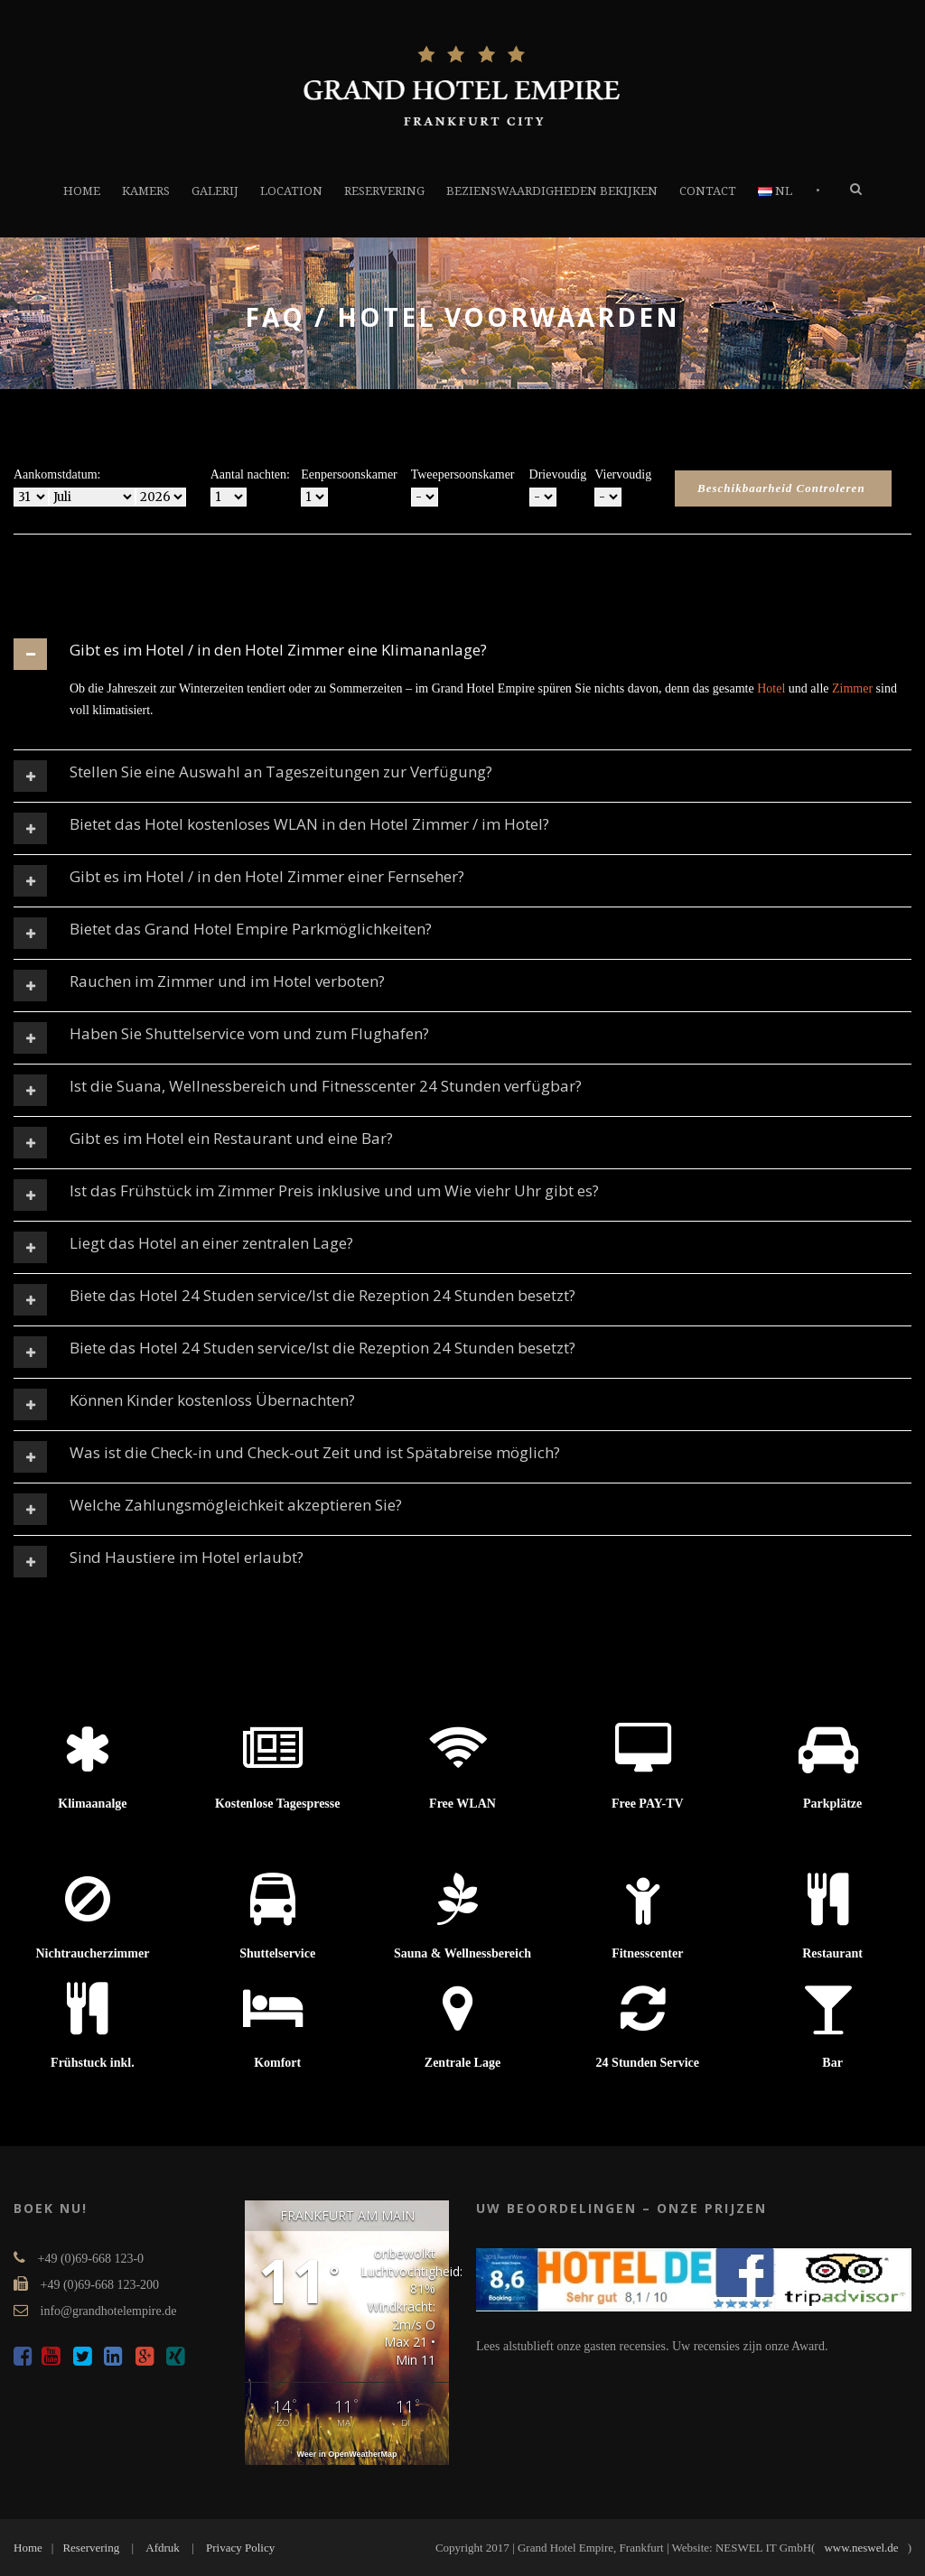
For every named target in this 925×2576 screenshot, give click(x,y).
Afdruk (162, 2547)
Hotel (771, 688)
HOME (81, 191)
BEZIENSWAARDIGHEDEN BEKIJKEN (552, 191)
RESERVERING (384, 191)
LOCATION (291, 191)
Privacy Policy (240, 2547)
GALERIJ (215, 191)
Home (28, 2547)
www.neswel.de (861, 2547)
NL (775, 191)
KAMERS (146, 191)
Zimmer (852, 688)
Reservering (90, 2547)
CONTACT (707, 191)
